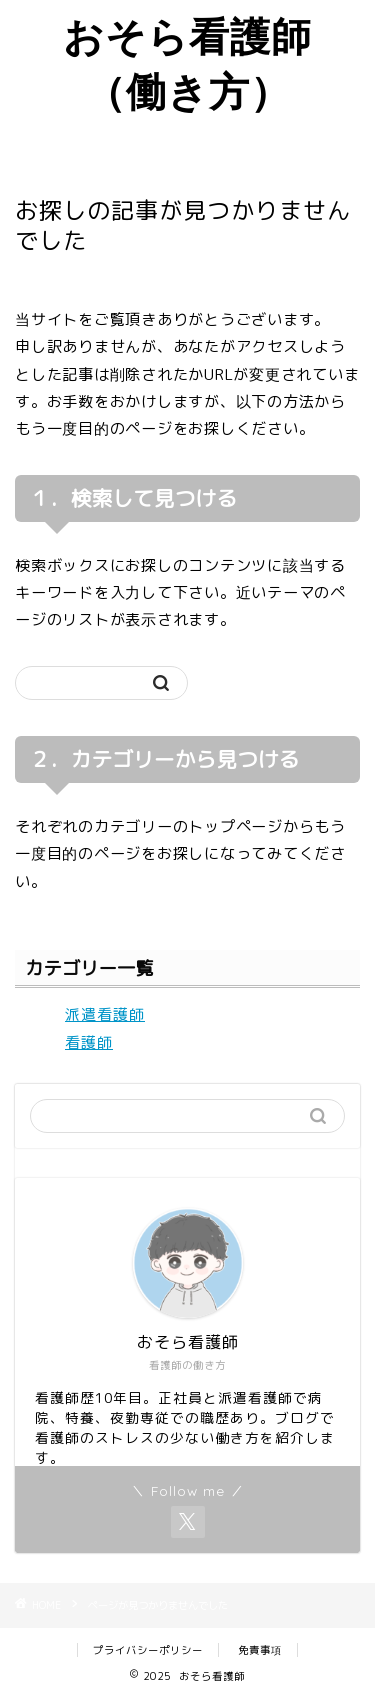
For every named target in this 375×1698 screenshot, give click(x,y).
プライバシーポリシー (148, 1650)
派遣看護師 (105, 1014)
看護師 (89, 1042)
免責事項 (260, 1650)
